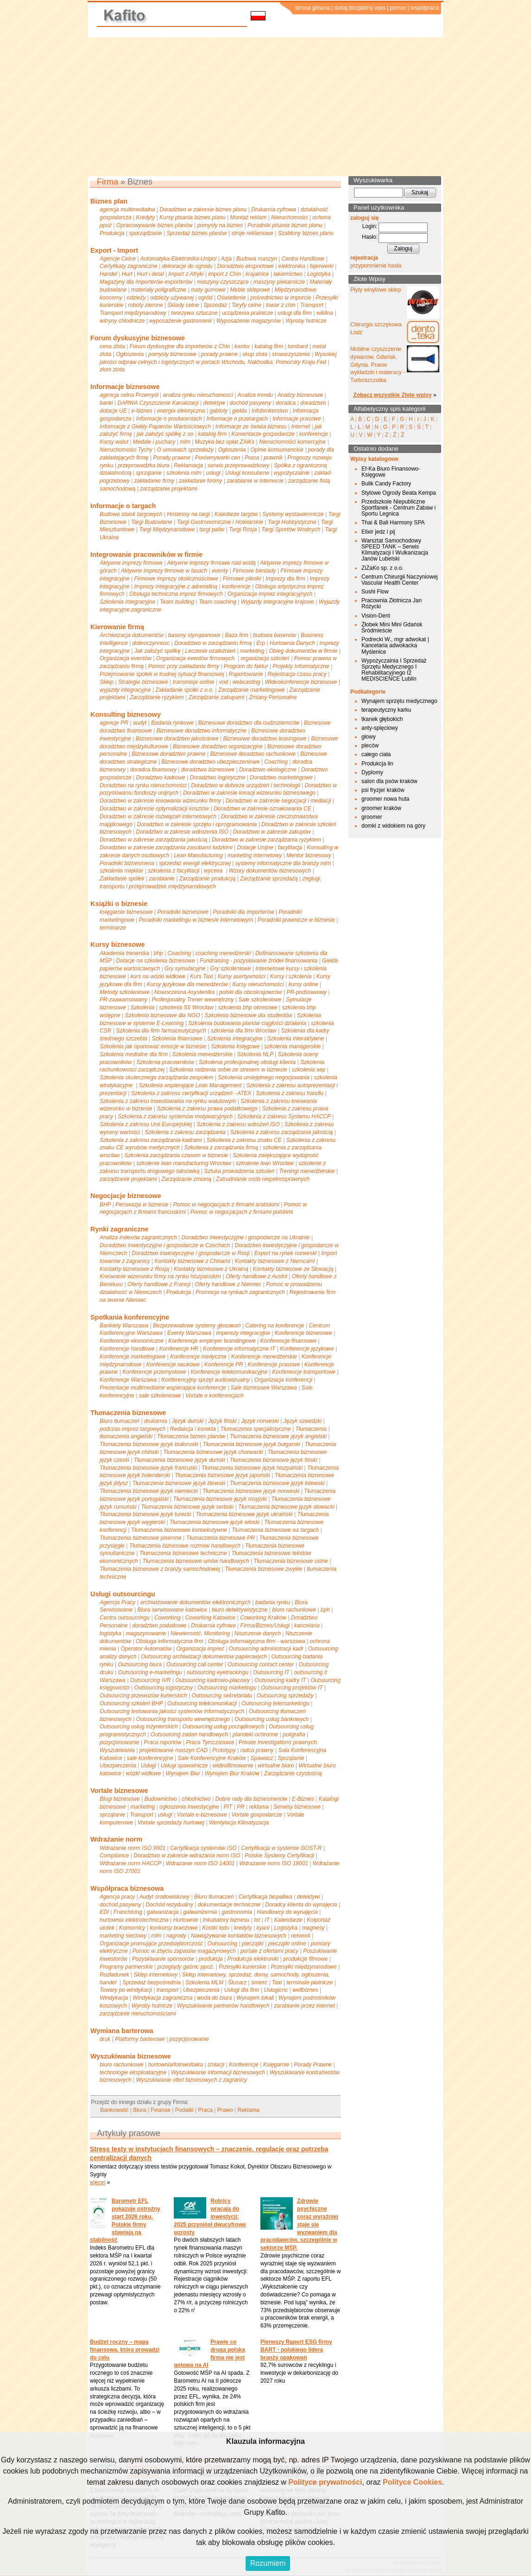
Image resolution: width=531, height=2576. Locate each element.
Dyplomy (372, 772)
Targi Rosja (243, 529)
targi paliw (211, 529)
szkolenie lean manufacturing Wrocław (183, 1163)
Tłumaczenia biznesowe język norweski (250, 1491)
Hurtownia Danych (292, 643)
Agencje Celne (118, 258)
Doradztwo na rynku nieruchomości (143, 785)
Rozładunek (114, 1974)
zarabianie (162, 878)
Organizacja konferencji (283, 1380)
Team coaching (217, 602)
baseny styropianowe (194, 635)
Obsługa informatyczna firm (169, 1641)
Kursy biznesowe (117, 944)
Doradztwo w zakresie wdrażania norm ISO (186, 1855)
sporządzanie (145, 233)
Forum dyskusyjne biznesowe (137, 338)
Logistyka (319, 274)
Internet (300, 426)
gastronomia (236, 1912)
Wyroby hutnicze (306, 321)
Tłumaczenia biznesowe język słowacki (286, 1507)
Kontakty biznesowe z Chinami (192, 1261)
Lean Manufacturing (198, 855)
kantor (242, 346)
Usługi (148, 1765)
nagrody (176, 1935)
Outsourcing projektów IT (291, 1687)
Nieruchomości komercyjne (292, 442)
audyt (139, 723)
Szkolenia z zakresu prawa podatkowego (207, 1108)
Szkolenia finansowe (177, 1038)
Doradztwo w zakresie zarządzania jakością (153, 839)
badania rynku (272, 1602)
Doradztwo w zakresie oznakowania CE (262, 808)
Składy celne (183, 305)
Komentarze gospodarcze (263, 434)
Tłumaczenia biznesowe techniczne (183, 1553)
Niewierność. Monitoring (200, 1633)
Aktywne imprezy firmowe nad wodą (211, 563)
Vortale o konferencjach (214, 1395)
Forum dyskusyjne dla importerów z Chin (180, 346)
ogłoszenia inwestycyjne (189, 1807)
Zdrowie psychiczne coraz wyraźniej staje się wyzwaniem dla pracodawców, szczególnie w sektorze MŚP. (299, 2224)
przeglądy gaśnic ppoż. (186, 1967)
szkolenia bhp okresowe (248, 1007)
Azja (226, 258)
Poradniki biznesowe (183, 912)
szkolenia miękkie (121, 870)
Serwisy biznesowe (297, 1807)
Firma (107, 181)
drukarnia (155, 1421)
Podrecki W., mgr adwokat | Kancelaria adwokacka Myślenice (395, 645)
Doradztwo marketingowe (281, 777)
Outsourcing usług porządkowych (224, 1726)
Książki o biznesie (118, 903)
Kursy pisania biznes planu (192, 217)
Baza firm (236, 635)
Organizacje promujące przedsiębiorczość (151, 1943)
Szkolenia (143, 1007)
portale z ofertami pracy (269, 1951)
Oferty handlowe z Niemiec (228, 1284)
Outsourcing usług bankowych (271, 1719)
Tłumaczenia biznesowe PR (220, 1538)
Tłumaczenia (311, 1429)
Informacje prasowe (296, 418)
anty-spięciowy (379, 728)
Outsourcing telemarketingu (275, 1703)
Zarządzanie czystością (293, 1773)
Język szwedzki (302, 1421)
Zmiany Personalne (273, 697)
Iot (257, 1920)
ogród (205, 297)
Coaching (276, 762)
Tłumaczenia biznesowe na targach (275, 1530)
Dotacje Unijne (255, 847)
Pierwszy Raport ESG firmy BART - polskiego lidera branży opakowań (296, 2350)
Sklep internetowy (155, 1974)
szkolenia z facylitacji (173, 870)
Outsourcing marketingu (226, 1687)
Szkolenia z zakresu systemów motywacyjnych (175, 1116)
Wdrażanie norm (116, 1839)
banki (106, 403)
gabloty (219, 411)
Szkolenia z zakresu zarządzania (185, 1132)
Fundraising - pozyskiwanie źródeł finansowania (258, 960)
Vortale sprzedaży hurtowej (171, 1822)
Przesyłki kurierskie (242, 1967)
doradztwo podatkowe (160, 1625)
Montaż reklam (248, 217)
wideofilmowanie (233, 1765)
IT (267, 1920)
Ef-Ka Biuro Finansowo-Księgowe (390, 471)
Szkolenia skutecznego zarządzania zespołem (156, 1077)
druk (105, 2039)
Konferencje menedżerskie (264, 1356)
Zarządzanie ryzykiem (157, 697)
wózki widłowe (143, 1773)
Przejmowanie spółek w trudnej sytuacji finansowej (162, 674)
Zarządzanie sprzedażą (269, 878)
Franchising (128, 1912)
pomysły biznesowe (172, 354)
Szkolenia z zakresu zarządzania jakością (281, 1132)
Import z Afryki (185, 274)
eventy (220, 570)
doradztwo (313, 403)
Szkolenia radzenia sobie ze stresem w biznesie (228, 1069)
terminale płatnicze (309, 1982)
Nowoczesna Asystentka (184, 992)
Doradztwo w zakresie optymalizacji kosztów (154, 808)
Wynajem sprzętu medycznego (399, 701)
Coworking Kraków (263, 1617)
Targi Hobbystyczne (292, 522)
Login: (370, 226)
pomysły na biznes (220, 225)
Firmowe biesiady (254, 570)
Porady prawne (171, 457)
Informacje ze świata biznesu (251, 426)
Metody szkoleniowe (125, 992)
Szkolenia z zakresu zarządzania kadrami (151, 1140)
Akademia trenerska (124, 953)
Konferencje (244, 2064)
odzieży (136, 297)
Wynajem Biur (182, 1773)
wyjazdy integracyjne (125, 690)
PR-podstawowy (306, 992)
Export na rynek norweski (285, 1253)
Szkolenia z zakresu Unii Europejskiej (146, 1124)
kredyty (243, 1928)
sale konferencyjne (150, 1758)
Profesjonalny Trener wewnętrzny (193, 999)
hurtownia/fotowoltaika (175, 2064)
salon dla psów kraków (389, 781)
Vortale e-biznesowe (202, 1814)
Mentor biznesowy (308, 855)
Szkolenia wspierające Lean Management (190, 1085)
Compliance (114, 1855)
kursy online (303, 984)
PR (241, 1807)
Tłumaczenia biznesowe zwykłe (263, 1569)
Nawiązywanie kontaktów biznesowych (238, 1935)
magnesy (313, 1928)
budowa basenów (274, 635)
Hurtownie (185, 1920)
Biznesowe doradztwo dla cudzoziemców (248, 723)
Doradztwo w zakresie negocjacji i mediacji (278, 800)
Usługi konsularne (247, 473)
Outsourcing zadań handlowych (189, 1734)
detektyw (214, 403)
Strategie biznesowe (143, 682)
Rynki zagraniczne (119, 1229)
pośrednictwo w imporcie (280, 297)
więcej (97, 2182)
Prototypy (224, 1750)
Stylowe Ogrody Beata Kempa (398, 493)
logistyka (110, 1633)
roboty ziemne (145, 305)
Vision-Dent (375, 615)
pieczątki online (287, 1943)
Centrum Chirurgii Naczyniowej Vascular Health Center (399, 580)
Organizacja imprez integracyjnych (270, 594)
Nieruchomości (289, 217)
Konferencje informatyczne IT (239, 1348)
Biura (139, 2110)
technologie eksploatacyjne (133, 2072)
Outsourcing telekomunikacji (202, 1703)
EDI (104, 1912)
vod (223, 682)
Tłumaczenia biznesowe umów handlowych (196, 1561)
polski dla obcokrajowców (250, 992)
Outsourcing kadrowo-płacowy (212, 1680)
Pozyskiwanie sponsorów (163, 1959)
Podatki (184, 2110)
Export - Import (114, 250)
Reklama (248, 2110)
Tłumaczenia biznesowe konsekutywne (179, 1530)
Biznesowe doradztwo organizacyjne (218, 746)
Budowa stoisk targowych (131, 514)
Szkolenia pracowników (165, 1062)
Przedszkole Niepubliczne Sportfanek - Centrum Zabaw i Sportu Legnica (398, 507)
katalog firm (268, 346)
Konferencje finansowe (288, 1341)
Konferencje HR (179, 1348)
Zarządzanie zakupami (217, 697)
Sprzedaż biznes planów (196, 233)
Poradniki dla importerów (243, 912)
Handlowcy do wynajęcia (287, 1912)
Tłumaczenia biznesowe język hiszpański (252, 1468)
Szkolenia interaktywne (295, 1038)
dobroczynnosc (151, 643)
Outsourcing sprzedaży (285, 1695)
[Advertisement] (265, 107)
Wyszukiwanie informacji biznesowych (218, 2072)
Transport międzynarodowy (133, 313)
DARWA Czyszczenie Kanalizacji (157, 403)
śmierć (259, 1982)
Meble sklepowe (250, 290)
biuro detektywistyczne (240, 1610)
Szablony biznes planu (306, 233)
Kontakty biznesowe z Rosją (134, 1269)
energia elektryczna (181, 411)
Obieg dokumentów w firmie (303, 651)
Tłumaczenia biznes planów (191, 1436)
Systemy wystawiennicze (293, 514)
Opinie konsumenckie (276, 449)
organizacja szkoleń (264, 658)
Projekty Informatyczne (301, 666)
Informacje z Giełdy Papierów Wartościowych (155, 426)
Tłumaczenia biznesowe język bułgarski (251, 1444)
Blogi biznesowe (120, 1799)
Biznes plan (108, 201)
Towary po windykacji (126, 1990)
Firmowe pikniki (242, 578)
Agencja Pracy (117, 1602)
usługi (213, 473)
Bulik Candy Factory (386, 483)
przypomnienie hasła (375, 265)
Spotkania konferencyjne (129, 1317)
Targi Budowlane (151, 522)
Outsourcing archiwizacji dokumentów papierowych (203, 1656)
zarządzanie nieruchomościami (138, 2013)
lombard (298, 346)
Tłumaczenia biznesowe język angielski (278, 1436)
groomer (371, 817)
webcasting (246, 682)
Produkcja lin (377, 763)
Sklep (107, 682)
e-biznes (142, 411)
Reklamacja (188, 465)
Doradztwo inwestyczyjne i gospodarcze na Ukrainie (246, 1237)
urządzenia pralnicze (247, 313)
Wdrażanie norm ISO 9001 (132, 1848)
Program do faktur (246, 666)
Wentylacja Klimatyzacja (239, 1822)
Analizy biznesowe (300, 395)
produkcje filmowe (305, 1959)
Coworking (167, 1617)
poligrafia (294, 1734)
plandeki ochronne (255, 1734)
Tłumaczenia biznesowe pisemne (141, 1538)
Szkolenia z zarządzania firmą (221, 1147)
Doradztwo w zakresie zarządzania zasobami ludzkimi (166, 847)
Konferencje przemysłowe (154, 1372)
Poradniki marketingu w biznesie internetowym (196, 920)
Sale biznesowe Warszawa (264, 1387)
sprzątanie (149, 473)
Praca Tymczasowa (210, 1742)
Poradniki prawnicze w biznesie (296, 920)
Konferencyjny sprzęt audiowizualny (205, 1380)
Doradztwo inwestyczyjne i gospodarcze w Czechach (165, 1245)
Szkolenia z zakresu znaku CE (244, 1140)
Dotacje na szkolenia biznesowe (155, 960)
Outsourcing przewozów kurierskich (143, 1695)
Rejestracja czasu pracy (296, 674)
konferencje (313, 434)
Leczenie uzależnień (210, 651)
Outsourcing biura (140, 1664)
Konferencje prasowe (274, 1364)
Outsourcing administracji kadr (265, 1648)
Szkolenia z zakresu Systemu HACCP (284, 1116)
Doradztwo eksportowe (245, 266)
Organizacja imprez (200, 1648)
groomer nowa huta (385, 799)
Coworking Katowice (210, 1617)
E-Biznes (303, 1799)
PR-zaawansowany (123, 999)
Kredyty (145, 217)
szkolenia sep (308, 1069)
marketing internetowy (255, 855)
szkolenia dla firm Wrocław (244, 1030)
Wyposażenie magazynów (248, 321)
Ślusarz (237, 1982)
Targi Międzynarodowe (167, 529)
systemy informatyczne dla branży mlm (283, 863)
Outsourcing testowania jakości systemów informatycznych (172, 1711)
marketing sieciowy (123, 1935)
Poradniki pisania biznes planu (284, 225)
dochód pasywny (250, 403)
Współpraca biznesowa (127, 1888)
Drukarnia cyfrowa (273, 209)
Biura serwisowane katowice (172, 1610)
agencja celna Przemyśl (129, 395)
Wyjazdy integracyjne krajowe (277, 602)
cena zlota (112, 346)
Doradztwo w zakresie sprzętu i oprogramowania (197, 824)
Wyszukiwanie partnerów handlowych (223, 2005)
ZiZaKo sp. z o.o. (382, 568)
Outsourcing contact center (261, 1664)
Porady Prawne (313, 2064)
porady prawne (219, 354)
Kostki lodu (216, 1928)
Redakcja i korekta (193, 1429)
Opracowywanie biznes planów (154, 225)
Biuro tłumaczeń (119, 1421)
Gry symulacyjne (185, 968)
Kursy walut (114, 442)
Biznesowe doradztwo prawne (168, 754)
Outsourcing (223, 1943)
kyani (262, 1928)
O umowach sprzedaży (185, 449)
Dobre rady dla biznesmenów (251, 1799)
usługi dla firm (295, 313)
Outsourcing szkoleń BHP (131, 1703)
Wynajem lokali (255, 1998)
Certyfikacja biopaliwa (265, 1897)
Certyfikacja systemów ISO (203, 1848)
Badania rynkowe (172, 723)
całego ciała (376, 754)
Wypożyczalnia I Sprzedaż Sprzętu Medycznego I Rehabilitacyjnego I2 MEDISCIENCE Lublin (394, 669)
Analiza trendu (255, 395)
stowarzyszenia (291, 354)
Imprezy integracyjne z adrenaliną (175, 586)
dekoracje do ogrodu (187, 266)
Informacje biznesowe (125, 386)
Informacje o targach (123, 506)
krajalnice (257, 274)
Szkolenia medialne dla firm (134, 1054)
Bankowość (114, 2110)
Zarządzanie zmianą (186, 1179)
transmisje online (194, 682)
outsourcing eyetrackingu (217, 1672)
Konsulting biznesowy (125, 714)
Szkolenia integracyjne (127, 602)
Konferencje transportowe (303, 1372)
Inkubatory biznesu (225, 1920)
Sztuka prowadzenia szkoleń (239, 1171)
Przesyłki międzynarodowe (304, 1967)
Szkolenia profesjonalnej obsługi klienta (247, 1062)
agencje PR (114, 723)
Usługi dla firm (241, 1990)
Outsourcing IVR (150, 1680)
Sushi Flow (375, 591)
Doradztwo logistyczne (217, 777)
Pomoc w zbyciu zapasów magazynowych (184, 1951)
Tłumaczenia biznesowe (128, 1412)
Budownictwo (161, 1799)
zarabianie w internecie (255, 481)
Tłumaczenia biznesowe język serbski (187, 1507)
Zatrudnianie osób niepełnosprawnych (263, 1179)
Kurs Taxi (201, 976)
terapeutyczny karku (386, 710)
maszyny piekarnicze (279, 282)
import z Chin (224, 274)
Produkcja (112, 233)
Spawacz (262, 1758)
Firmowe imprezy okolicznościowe (176, 578)
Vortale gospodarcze (257, 1814)
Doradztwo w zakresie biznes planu (203, 209)
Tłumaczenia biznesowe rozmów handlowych (184, 1546)
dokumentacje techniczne (229, 1904)
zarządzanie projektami (168, 488)
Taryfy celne (246, 305)
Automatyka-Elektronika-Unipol (178, 258)
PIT (228, 1807)
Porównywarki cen (217, 457)
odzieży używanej (172, 297)
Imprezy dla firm (285, 578)
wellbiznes (305, 1990)
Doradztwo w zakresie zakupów (272, 832)
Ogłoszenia (130, 354)
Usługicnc (276, 1990)
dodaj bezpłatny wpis (360, 8)
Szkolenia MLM (204, 1982)
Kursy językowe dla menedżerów (187, 984)
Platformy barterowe (139, 2039)
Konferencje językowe (307, 1348)
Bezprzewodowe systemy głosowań (196, 1325)
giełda (239, 411)
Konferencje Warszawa (128, 1380)
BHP (105, 1204)
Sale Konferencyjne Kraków (211, 1758)
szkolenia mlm (184, 473)
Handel (108, 274)
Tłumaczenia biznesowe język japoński (222, 1475)
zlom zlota (112, 369)
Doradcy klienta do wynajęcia (301, 1904)
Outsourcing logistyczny (163, 1687)
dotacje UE (113, 411)
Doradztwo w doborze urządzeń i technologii (245, 785)
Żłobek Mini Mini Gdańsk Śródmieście (391, 627)
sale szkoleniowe (160, 1395)
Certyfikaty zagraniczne (129, 266)
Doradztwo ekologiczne (268, 769)
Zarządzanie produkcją (207, 878)
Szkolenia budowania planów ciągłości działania (247, 1023)
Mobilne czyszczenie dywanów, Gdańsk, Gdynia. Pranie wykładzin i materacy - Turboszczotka (377, 364)
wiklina (324, 313)
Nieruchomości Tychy (126, 449)
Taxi (277, 1982)
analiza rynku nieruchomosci (198, 395)
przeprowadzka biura (143, 465)
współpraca (425, 8)
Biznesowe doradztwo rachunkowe (253, 754)
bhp (158, 953)
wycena (214, 870)
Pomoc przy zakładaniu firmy (183, 666)
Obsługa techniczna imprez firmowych (176, 594)
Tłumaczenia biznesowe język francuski (148, 1468)
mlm (185, 442)
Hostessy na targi (188, 514)
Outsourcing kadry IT (280, 1680)
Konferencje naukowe (173, 1364)
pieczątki (253, 1943)
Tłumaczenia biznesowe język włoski (215, 1522)
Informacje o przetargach (237, 418)
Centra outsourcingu (125, 1617)
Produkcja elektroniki (253, 1959)
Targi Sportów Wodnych (290, 529)
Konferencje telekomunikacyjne (228, 1372)
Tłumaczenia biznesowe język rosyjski (220, 1499)
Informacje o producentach (169, 418)
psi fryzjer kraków (383, 790)
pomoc (398, 8)
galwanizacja (163, 1912)
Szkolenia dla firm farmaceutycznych (161, 1030)
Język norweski (259, 1421)
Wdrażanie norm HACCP (130, 1863)
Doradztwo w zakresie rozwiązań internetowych (158, 816)
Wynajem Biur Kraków (232, 1773)
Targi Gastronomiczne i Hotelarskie (220, 522)
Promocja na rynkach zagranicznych (240, 1292)
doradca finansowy (153, 769)
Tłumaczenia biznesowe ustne (290, 1561)
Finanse (161, 2110)
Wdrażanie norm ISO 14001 (200, 1863)
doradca (286, 403)
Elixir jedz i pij (378, 532)
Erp (260, 643)
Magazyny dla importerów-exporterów (146, 282)
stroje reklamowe (252, 233)
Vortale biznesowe (119, 1790)
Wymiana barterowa (121, 2030)
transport (167, 1990)
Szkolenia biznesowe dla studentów (248, 1015)
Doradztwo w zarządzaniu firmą (213, 643)
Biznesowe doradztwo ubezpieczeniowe (210, 762)
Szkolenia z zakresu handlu (289, 1093)
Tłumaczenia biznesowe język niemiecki (149, 1491)
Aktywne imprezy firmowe (131, 563)
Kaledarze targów (236, 514)
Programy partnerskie (126, 1967)
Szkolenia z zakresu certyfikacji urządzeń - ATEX (191, 1093)
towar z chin (281, 305)
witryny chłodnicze (122, 321)
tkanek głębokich (382, 719)
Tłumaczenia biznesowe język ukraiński (244, 1514)
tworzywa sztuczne (194, 313)
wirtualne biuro (276, 1765)
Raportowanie (246, 674)
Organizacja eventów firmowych (196, 658)
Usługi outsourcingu (122, 1594)
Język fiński (222, 1421)
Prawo (225, 2110)
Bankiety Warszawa (124, 1325)
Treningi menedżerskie (307, 1171)
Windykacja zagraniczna (162, 1998)
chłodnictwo (196, 1799)
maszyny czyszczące (223, 282)
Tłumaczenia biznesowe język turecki (145, 1514)
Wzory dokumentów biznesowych (270, 870)
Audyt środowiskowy (164, 1897)
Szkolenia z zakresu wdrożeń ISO (237, 1124)
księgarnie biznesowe (126, 912)
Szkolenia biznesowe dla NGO (162, 1015)
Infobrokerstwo (270, 411)
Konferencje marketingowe (132, 1356)
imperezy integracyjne (243, 1333)
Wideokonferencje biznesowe (301, 682)
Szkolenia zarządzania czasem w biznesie (176, 1155)
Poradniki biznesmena (127, 863)
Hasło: (370, 237)
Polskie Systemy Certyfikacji (279, 1855)
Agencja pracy (117, 1897)
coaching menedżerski (223, 953)
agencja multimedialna (127, 209)
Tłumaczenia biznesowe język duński (179, 1460)
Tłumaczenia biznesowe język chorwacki (213, 1452)
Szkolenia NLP (255, 1054)
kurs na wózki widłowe (158, 976)
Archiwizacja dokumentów (132, 635)
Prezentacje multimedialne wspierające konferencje (163, 1387)
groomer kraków (381, 808)
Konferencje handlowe (127, 1348)
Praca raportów (162, 1742)
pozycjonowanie (119, 1742)
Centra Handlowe (302, 258)
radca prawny (257, 1750)
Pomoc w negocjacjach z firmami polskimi (241, 1212)
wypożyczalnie (292, 473)
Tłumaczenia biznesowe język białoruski (149, 1444)
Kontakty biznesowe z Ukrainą (211, 1269)
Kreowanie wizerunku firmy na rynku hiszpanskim (160, 1276)
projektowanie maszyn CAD (173, 1750)
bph (325, 1610)
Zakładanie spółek (122, 878)
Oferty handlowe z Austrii (256, 1276)
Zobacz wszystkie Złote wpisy (392, 395)
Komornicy (132, 1928)
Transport (311, 305)
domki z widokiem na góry (393, 826)
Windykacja (114, 1998)
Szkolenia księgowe (235, 1046)
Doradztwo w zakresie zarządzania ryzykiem (266, 839)
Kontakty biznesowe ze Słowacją (293, 1269)
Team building (177, 602)
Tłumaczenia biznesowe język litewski (178, 1483)
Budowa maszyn (256, 258)
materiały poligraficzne (158, 290)
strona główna (312, 8)
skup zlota (254, 354)
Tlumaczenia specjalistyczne (255, 1429)
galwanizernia (200, 1912)
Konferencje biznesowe (303, 1333)
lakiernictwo (288, 274)
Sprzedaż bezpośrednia (151, 1982)
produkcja (211, 1959)
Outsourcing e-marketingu (150, 1672)
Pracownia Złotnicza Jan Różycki (391, 603)
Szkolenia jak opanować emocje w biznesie (153, 1046)
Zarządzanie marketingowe (251, 690)
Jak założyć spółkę (157, 651)
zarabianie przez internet (304, 2005)
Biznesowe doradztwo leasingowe (264, 738)
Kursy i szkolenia (291, 976)
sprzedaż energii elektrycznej (195, 863)
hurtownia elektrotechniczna (134, 1920)
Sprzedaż (215, 305)
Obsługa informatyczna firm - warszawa (256, 1641)
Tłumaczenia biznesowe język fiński (273, 1460)
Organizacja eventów (126, 658)
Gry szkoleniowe (230, 968)
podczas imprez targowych (132, 1429)
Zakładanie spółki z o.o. (185, 690)
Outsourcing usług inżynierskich (139, 1726)
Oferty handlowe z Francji (158, 1284)
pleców (370, 745)
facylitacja (290, 847)
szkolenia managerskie (292, 1046)
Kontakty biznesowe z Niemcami (275, 1261)
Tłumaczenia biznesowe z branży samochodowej (160, 1569)
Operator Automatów (145, 1648)
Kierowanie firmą (117, 627)
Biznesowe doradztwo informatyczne (202, 730)
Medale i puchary (154, 442)
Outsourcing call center (194, 1664)
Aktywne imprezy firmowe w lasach (164, 570)
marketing (252, 651)
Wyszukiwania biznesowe (130, 2056)
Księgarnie (276, 2064)
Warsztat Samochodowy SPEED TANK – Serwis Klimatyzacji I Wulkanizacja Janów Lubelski (394, 549)
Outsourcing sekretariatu (222, 1695)
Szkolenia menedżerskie (202, 1054)
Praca (205, 2110)
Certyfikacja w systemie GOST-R (281, 1848)
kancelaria (307, 1625)
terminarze (113, 928)
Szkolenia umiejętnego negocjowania (263, 1077)
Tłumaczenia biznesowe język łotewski (277, 1483)
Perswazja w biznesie (142, 1204)
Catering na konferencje (274, 1325)
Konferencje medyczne (198, 1356)
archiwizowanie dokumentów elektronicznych (195, 1602)
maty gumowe (208, 290)
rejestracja (364, 258)
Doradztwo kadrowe (160, 777)
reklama (259, 1807)
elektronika (291, 266)
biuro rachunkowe (294, 1610)
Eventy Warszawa (189, 1333)
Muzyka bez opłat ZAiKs (224, 442)
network (300, 1935)
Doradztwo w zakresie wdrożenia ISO (182, 832)
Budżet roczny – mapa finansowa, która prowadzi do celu (124, 2350)
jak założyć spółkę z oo (165, 434)
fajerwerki (321, 266)
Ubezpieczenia (118, 1765)
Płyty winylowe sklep (375, 290)
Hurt (127, 274)
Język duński (188, 1421)
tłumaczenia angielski (126, 1436)
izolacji (216, 2064)
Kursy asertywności (241, 976)
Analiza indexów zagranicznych (138, 1237)
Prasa (252, 457)
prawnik (273, 457)
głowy (368, 736)
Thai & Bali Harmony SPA (393, 522)
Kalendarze (288, 1920)
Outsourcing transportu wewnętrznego (183, 1719)
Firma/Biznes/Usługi (265, 1625)
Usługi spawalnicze (184, 1765)
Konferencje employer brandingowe (212, 1341)
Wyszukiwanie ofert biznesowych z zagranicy (191, 2080)
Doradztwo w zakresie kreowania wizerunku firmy (160, 800)
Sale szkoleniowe (260, 999)
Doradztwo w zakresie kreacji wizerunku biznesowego (249, 793)
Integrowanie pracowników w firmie (146, 554)
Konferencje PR (223, 1364)
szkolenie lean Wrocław (265, 1163)
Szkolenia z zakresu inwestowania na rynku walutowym (168, 1101)
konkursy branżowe (173, 1928)
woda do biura (214, 1998)
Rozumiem (267, 2563)
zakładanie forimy (200, 481)
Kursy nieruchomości (258, 984)
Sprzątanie (291, 1758)
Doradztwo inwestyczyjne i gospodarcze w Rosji (191, 1253)
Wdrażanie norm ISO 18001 (273, 1863)
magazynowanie (146, 1633)
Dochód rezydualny (169, 1904)
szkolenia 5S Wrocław (186, 1007)
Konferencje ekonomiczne (132, 1341)
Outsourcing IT (271, 1672)
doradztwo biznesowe (207, 769)
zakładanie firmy (154, 481)
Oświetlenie (231, 297)
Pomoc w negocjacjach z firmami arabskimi (226, 1204)
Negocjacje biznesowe (125, 1195)
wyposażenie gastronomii (180, 321)
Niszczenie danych (257, 1633)
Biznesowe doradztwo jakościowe (177, 738)
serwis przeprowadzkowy (238, 465)
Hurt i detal (150, 274)
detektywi (308, 1897)
